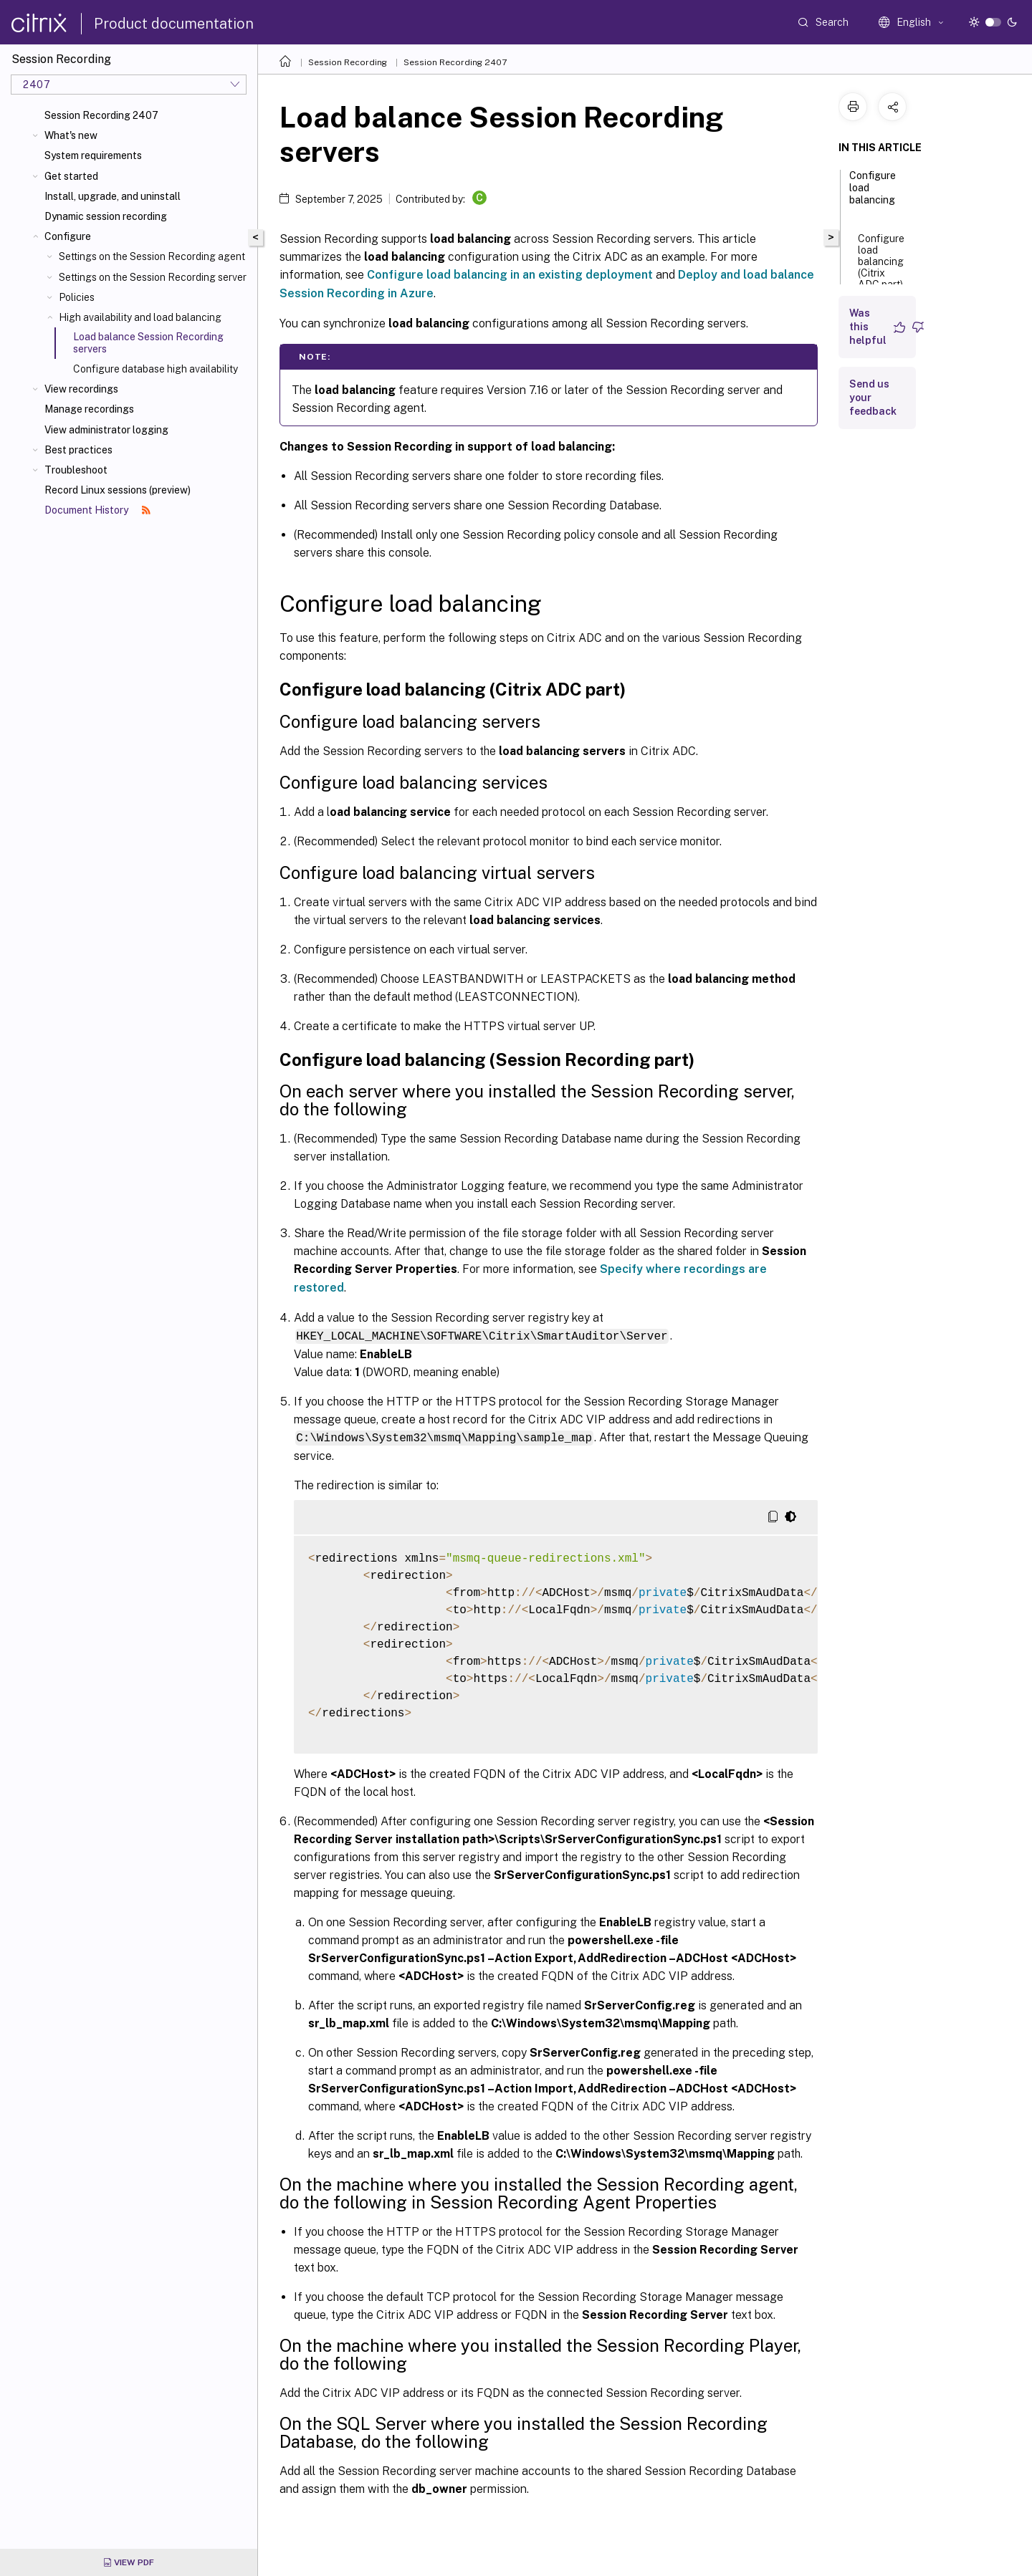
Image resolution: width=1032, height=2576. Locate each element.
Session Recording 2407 (101, 115)
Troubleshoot (76, 470)
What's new (70, 135)
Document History (97, 510)
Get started (71, 176)
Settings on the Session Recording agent (152, 256)
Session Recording (347, 62)
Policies (77, 297)
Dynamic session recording (105, 216)
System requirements (93, 155)
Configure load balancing (872, 194)
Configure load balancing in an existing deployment (510, 275)
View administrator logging (106, 430)
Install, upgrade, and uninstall (112, 196)
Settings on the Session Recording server (153, 277)
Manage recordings (89, 409)
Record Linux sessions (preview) (117, 490)
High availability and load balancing (140, 317)
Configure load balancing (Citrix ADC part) (881, 267)
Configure (67, 236)
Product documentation (174, 23)
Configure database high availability (155, 369)
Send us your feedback (873, 397)
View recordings (81, 389)
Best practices (78, 450)
